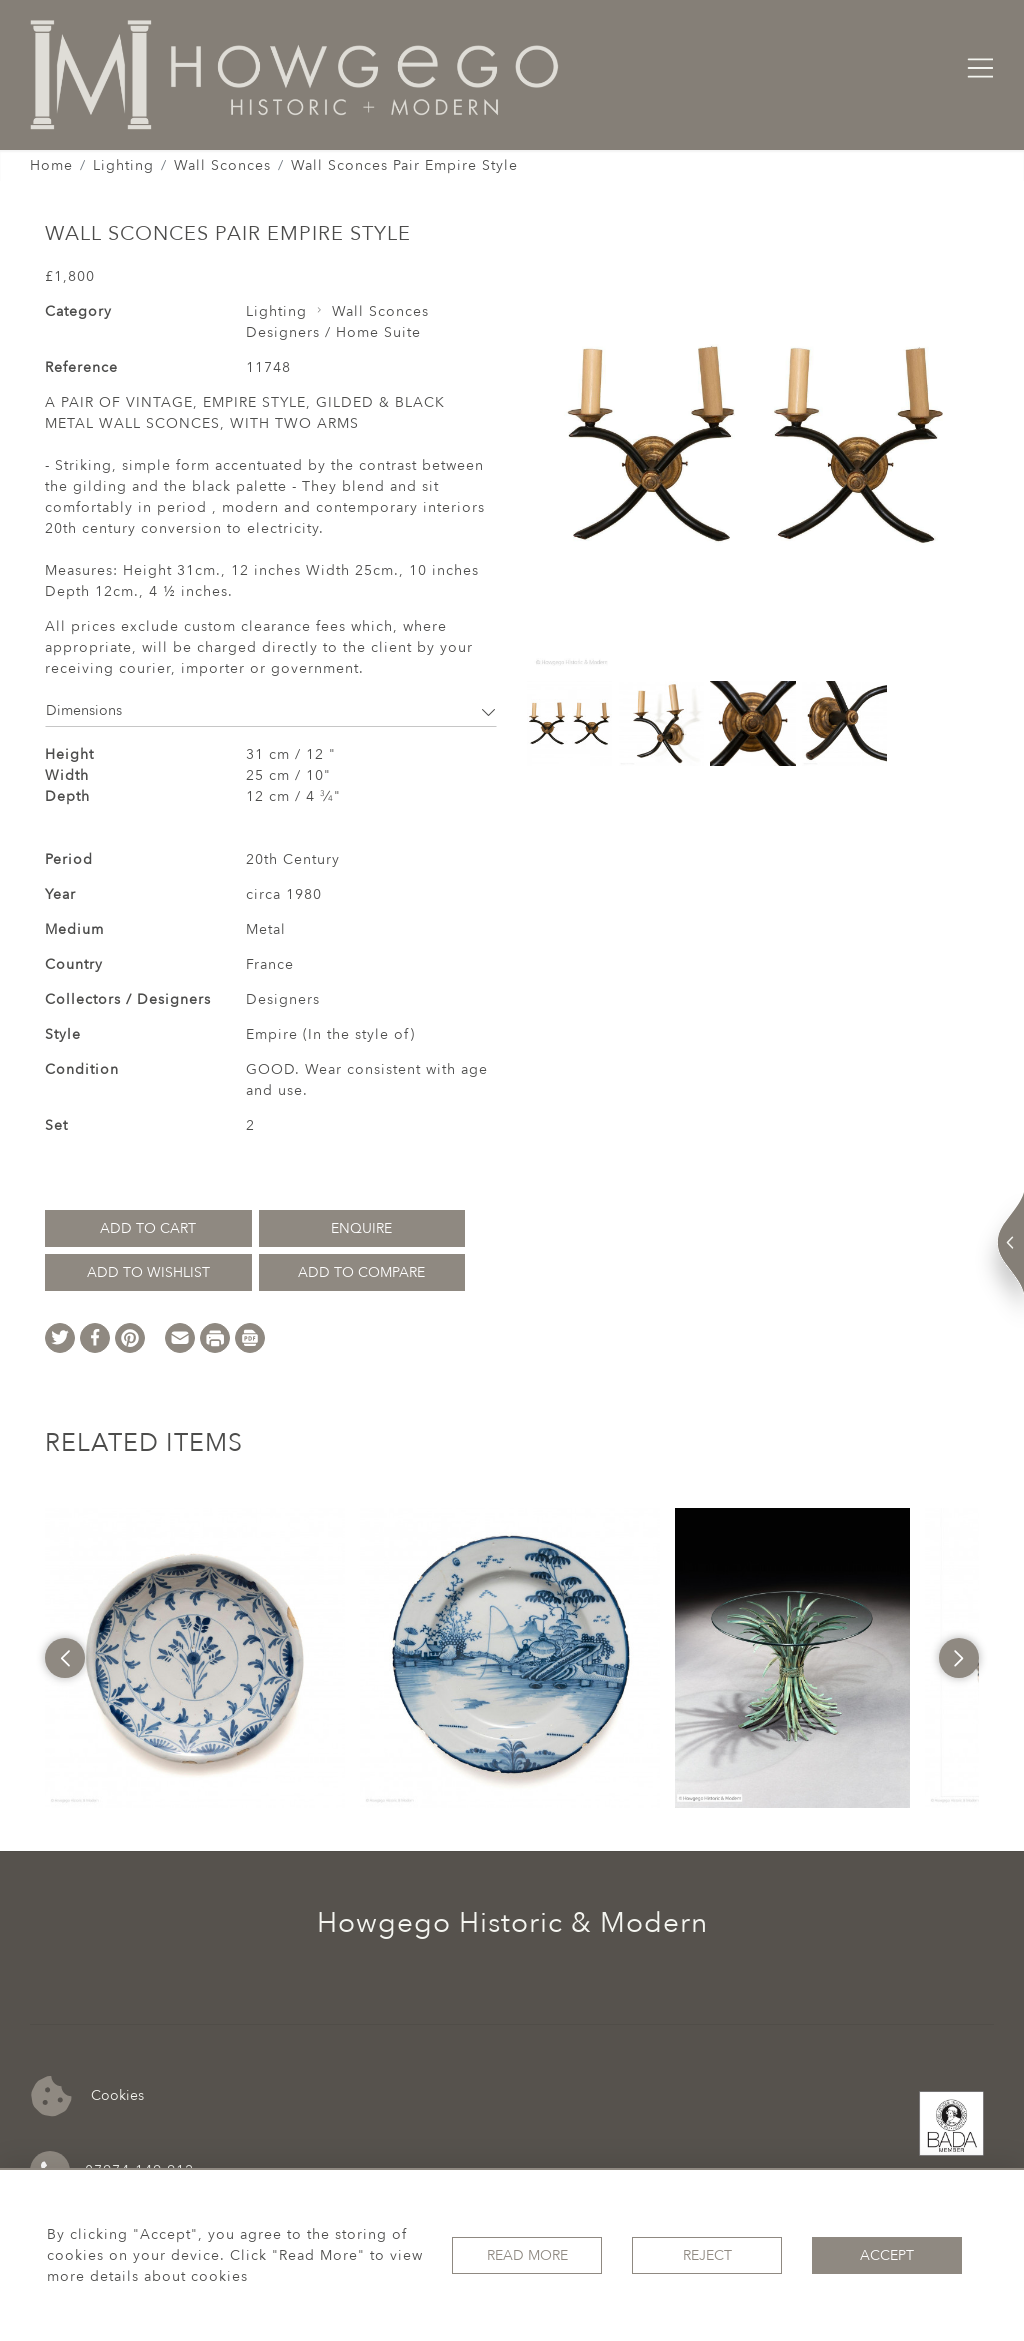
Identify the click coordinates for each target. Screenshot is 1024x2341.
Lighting (123, 165)
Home (51, 165)
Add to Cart (148, 1228)
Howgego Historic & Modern (512, 1923)
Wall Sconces (222, 165)
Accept (887, 2255)
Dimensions (271, 710)
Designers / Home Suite (333, 332)
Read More (527, 2255)
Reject (707, 2255)
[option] (195, 1658)
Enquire (361, 1228)
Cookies (87, 2096)
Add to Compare (361, 1272)
